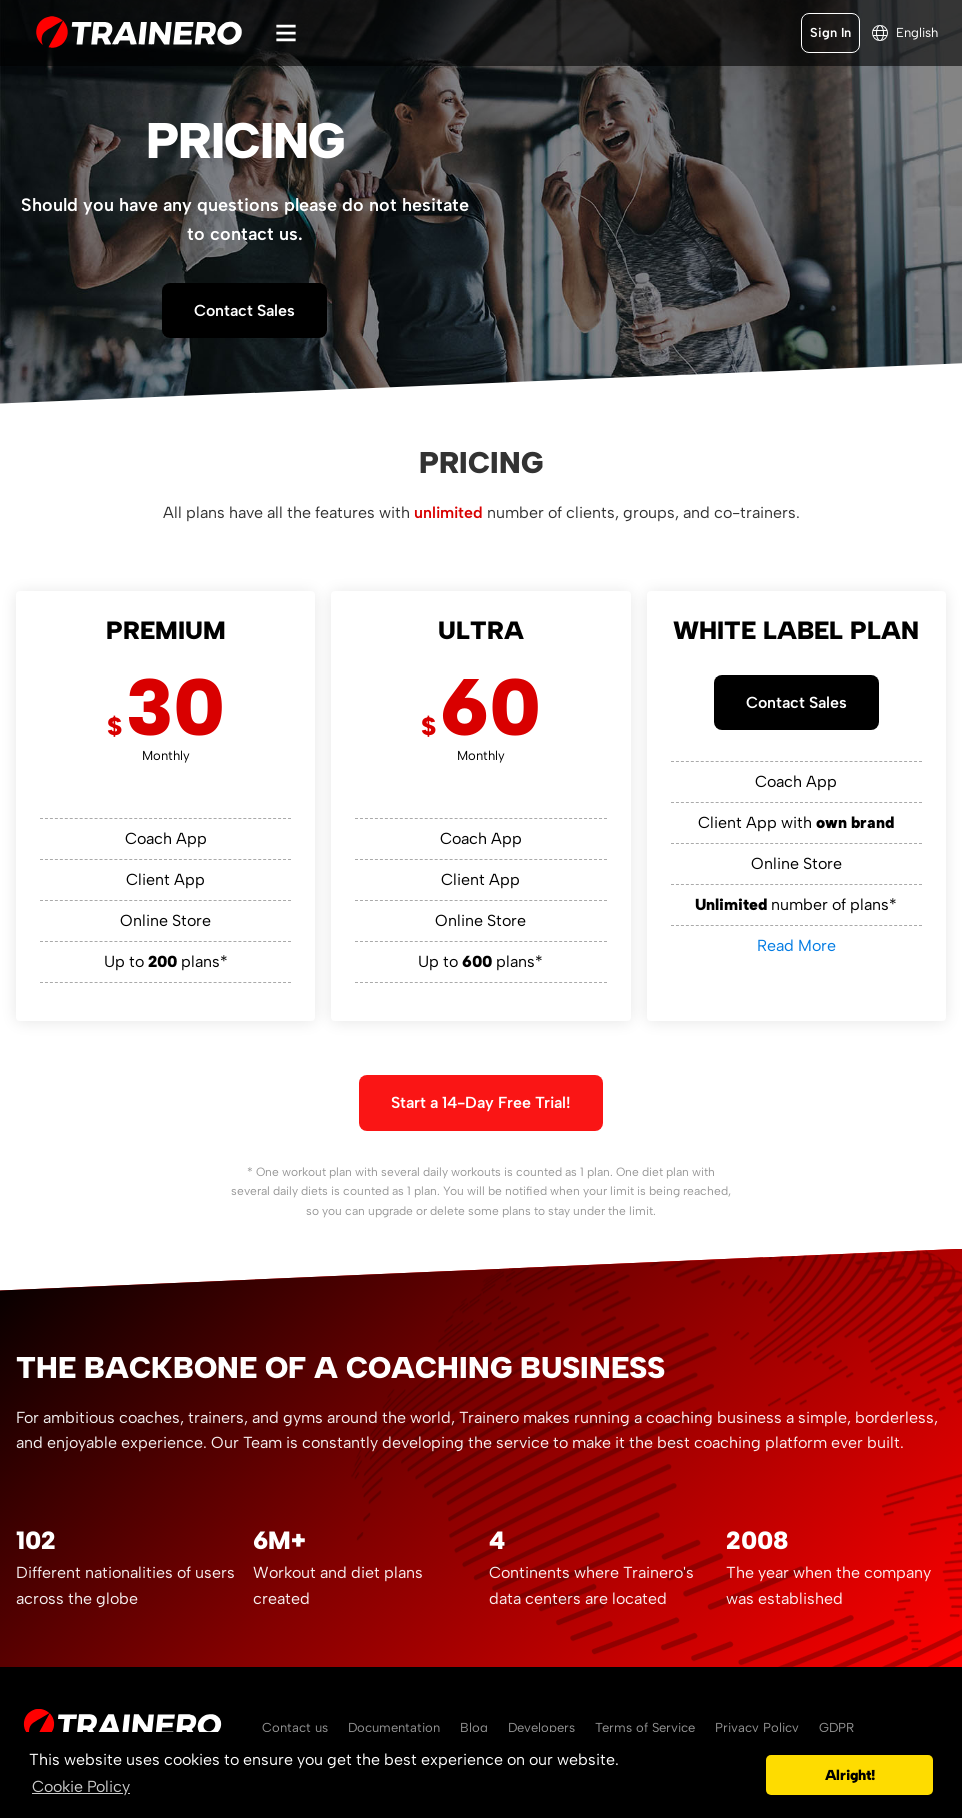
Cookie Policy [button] (81, 1786)
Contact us (295, 1727)
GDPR (836, 1727)
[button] (745, 1775)
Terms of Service (645, 1727)
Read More (796, 945)
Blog (474, 1727)
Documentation (394, 1727)
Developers (541, 1727)
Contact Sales (244, 310)
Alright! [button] (850, 1775)
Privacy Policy (757, 1727)
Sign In (830, 32)
